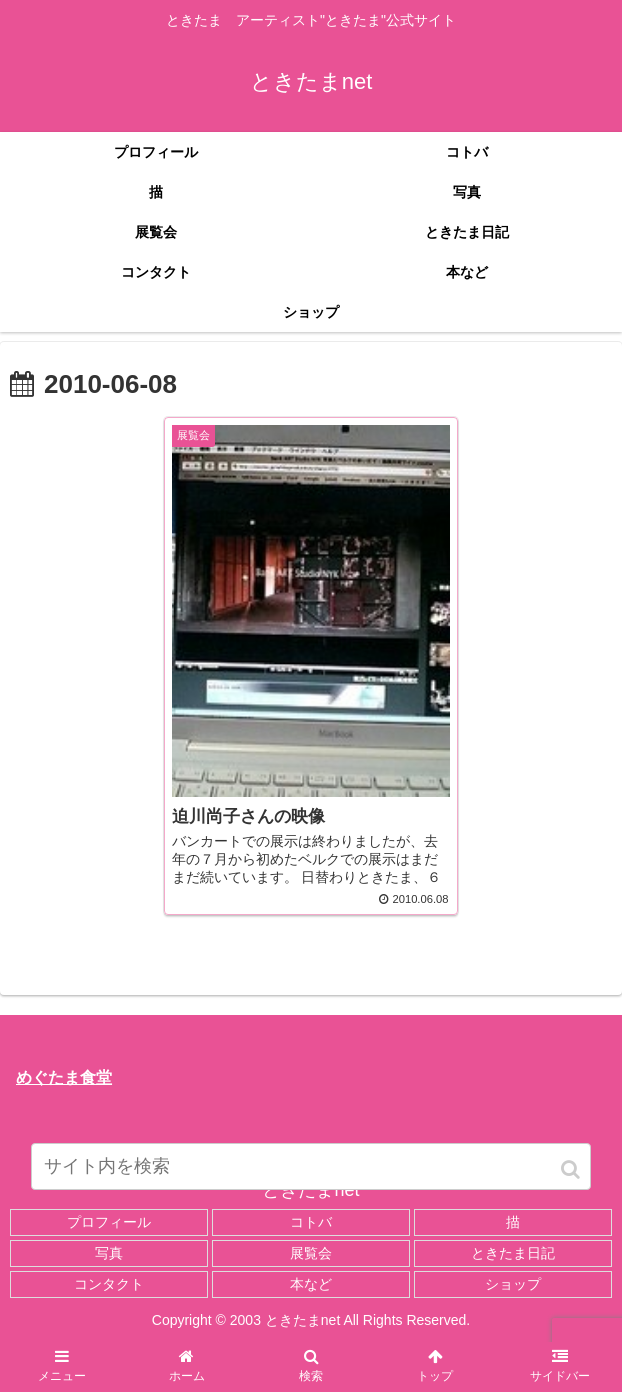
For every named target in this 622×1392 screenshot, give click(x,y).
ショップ (513, 1284)
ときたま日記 (513, 1253)
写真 (109, 1253)
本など (311, 1284)
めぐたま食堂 (64, 1077)
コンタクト (109, 1284)
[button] (572, 1169)
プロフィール (109, 1222)
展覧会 (311, 1253)
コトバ (311, 1222)
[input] (311, 1166)
